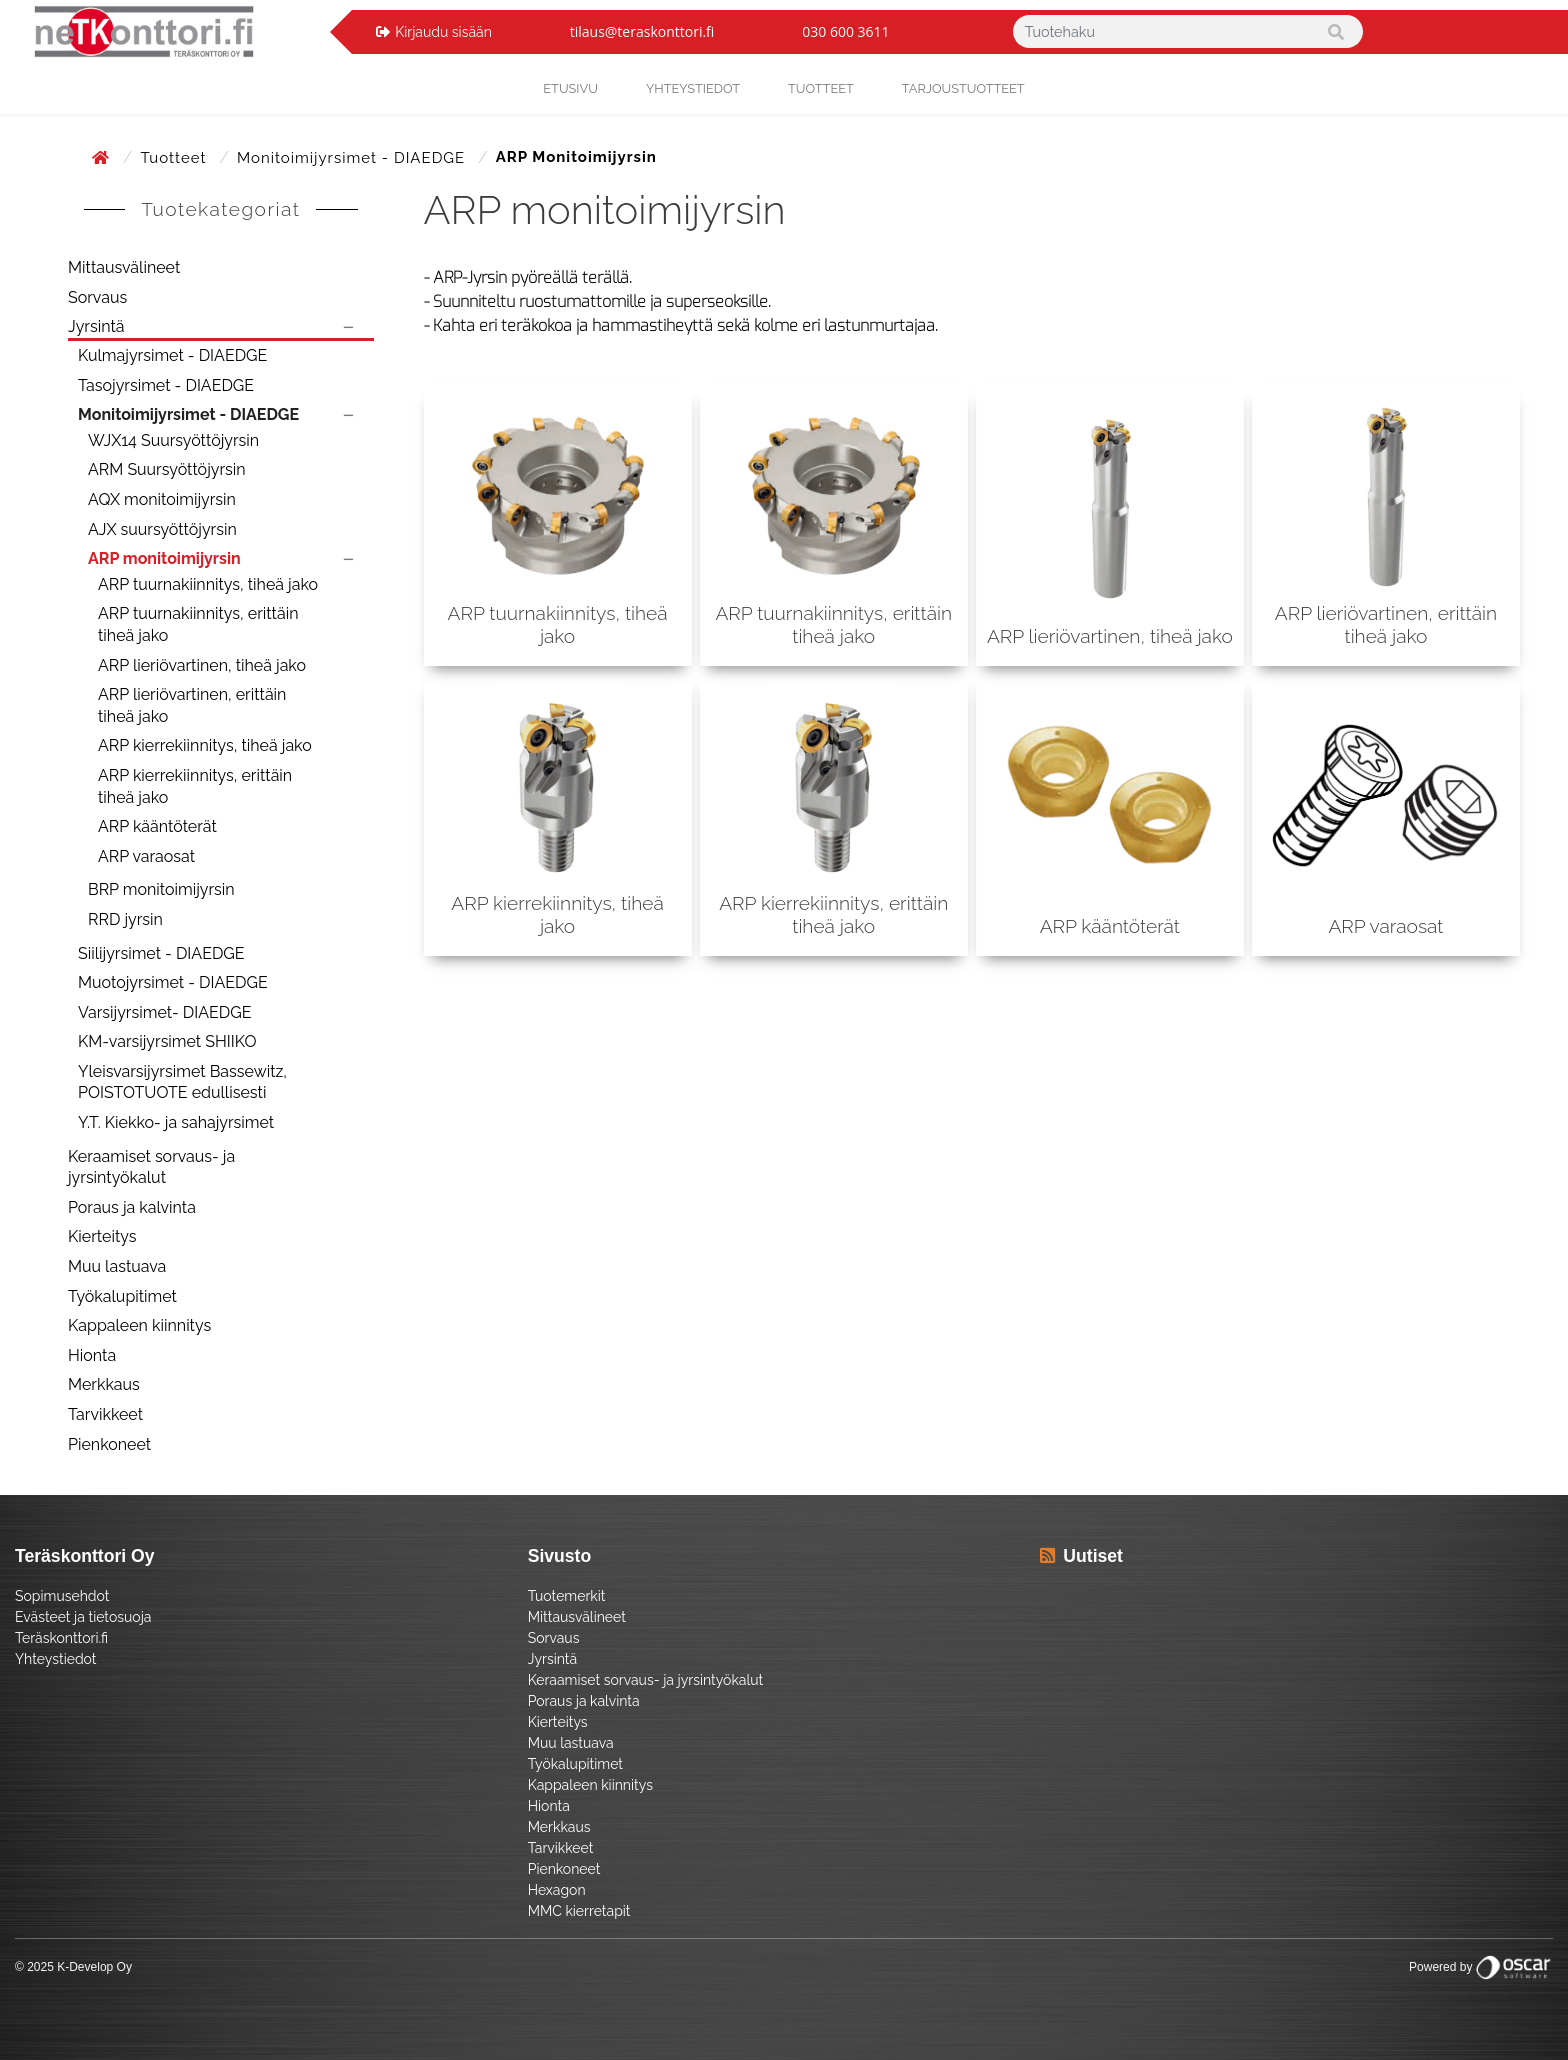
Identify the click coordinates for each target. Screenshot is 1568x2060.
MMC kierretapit (579, 1911)
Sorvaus (97, 297)
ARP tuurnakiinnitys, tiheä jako (208, 584)
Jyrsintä (96, 326)
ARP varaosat (146, 856)
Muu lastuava (117, 1266)
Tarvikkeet (105, 1414)
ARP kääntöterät (157, 826)
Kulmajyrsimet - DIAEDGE (172, 355)
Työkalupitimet (122, 1296)
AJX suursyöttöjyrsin (162, 529)
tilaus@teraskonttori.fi (642, 31)
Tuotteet (821, 88)
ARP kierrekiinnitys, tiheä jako (205, 745)
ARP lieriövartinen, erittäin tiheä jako (192, 705)
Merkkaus (104, 1384)
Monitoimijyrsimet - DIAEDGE (353, 158)
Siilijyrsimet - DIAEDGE (161, 953)
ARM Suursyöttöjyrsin (167, 469)
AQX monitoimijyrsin (162, 499)
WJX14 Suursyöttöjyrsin (173, 440)
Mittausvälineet (124, 267)
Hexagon (557, 1890)
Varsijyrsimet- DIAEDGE (164, 1012)
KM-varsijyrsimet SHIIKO (167, 1041)
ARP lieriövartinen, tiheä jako (202, 665)
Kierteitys (102, 1236)
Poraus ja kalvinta (132, 1207)
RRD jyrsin (125, 919)
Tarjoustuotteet (963, 88)
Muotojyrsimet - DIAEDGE (173, 982)
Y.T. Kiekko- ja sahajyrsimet (176, 1122)
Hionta (92, 1355)
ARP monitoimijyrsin (164, 558)
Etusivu (570, 88)
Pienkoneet (109, 1444)
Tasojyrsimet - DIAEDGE (166, 385)
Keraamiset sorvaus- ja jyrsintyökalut (151, 1167)
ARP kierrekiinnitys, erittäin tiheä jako (195, 786)
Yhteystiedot (56, 1659)
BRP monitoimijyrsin (161, 889)
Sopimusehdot (62, 1596)
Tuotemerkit (567, 1596)
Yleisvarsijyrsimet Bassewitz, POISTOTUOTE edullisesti (182, 1082)
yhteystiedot (693, 88)
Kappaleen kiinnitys (139, 1325)
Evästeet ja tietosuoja (83, 1617)
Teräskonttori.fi (61, 1638)
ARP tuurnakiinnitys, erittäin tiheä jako (198, 624)
